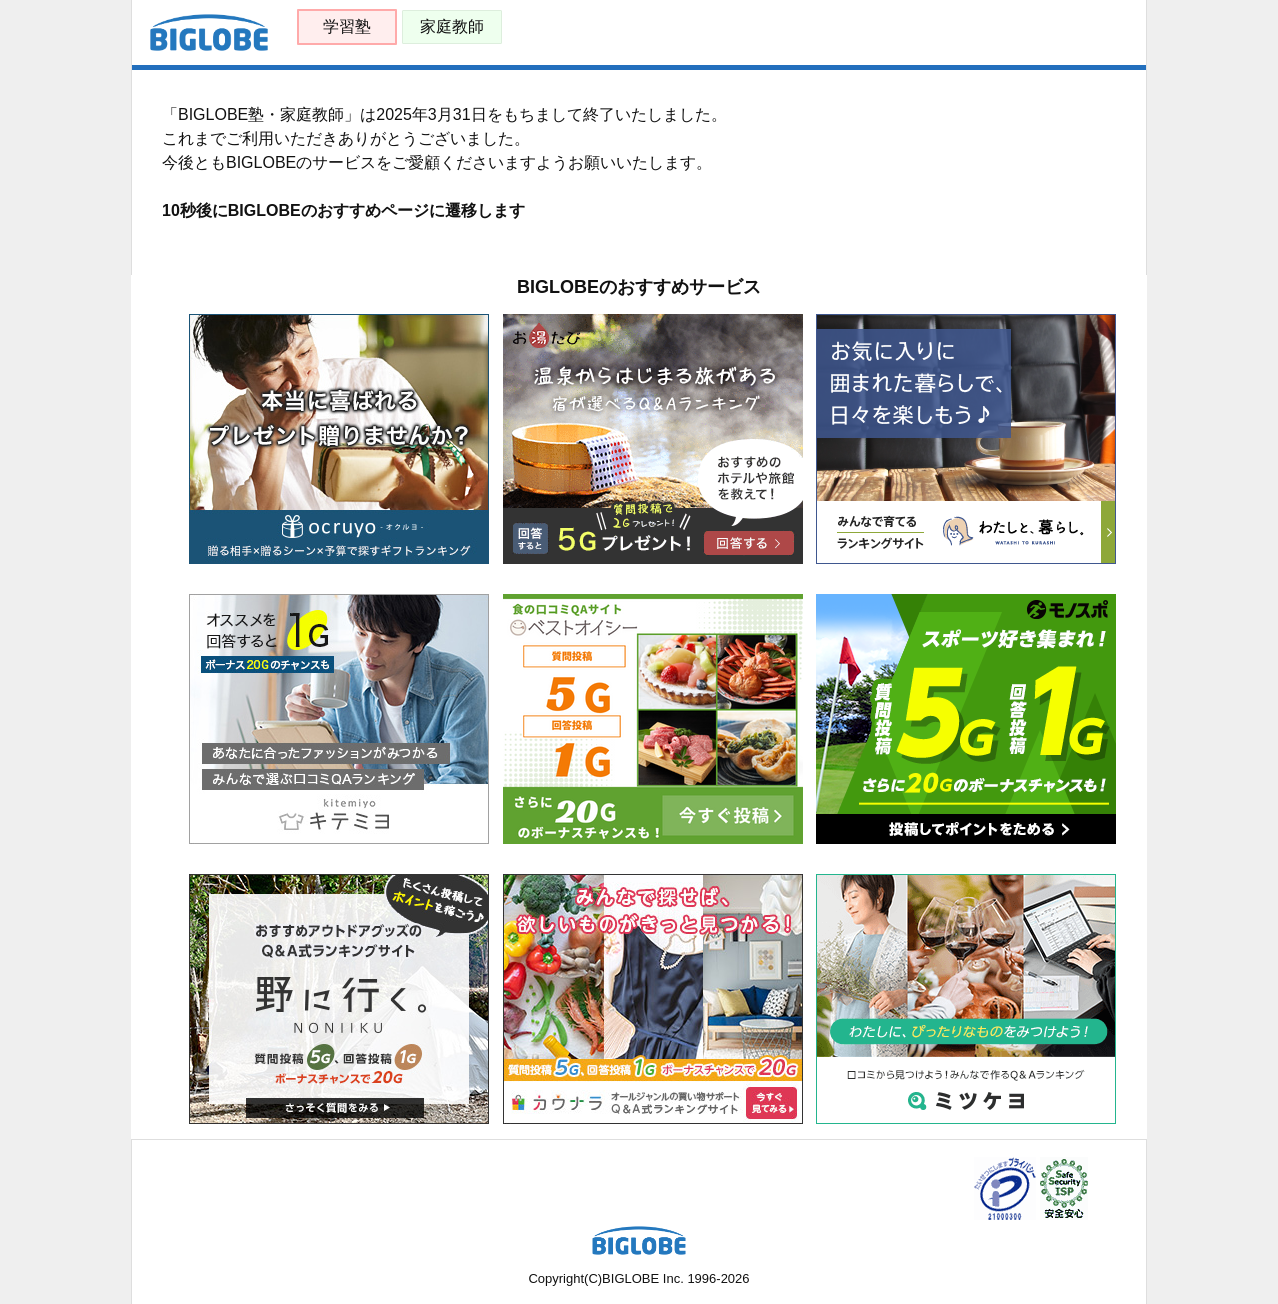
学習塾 (347, 26)
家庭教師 (452, 26)
